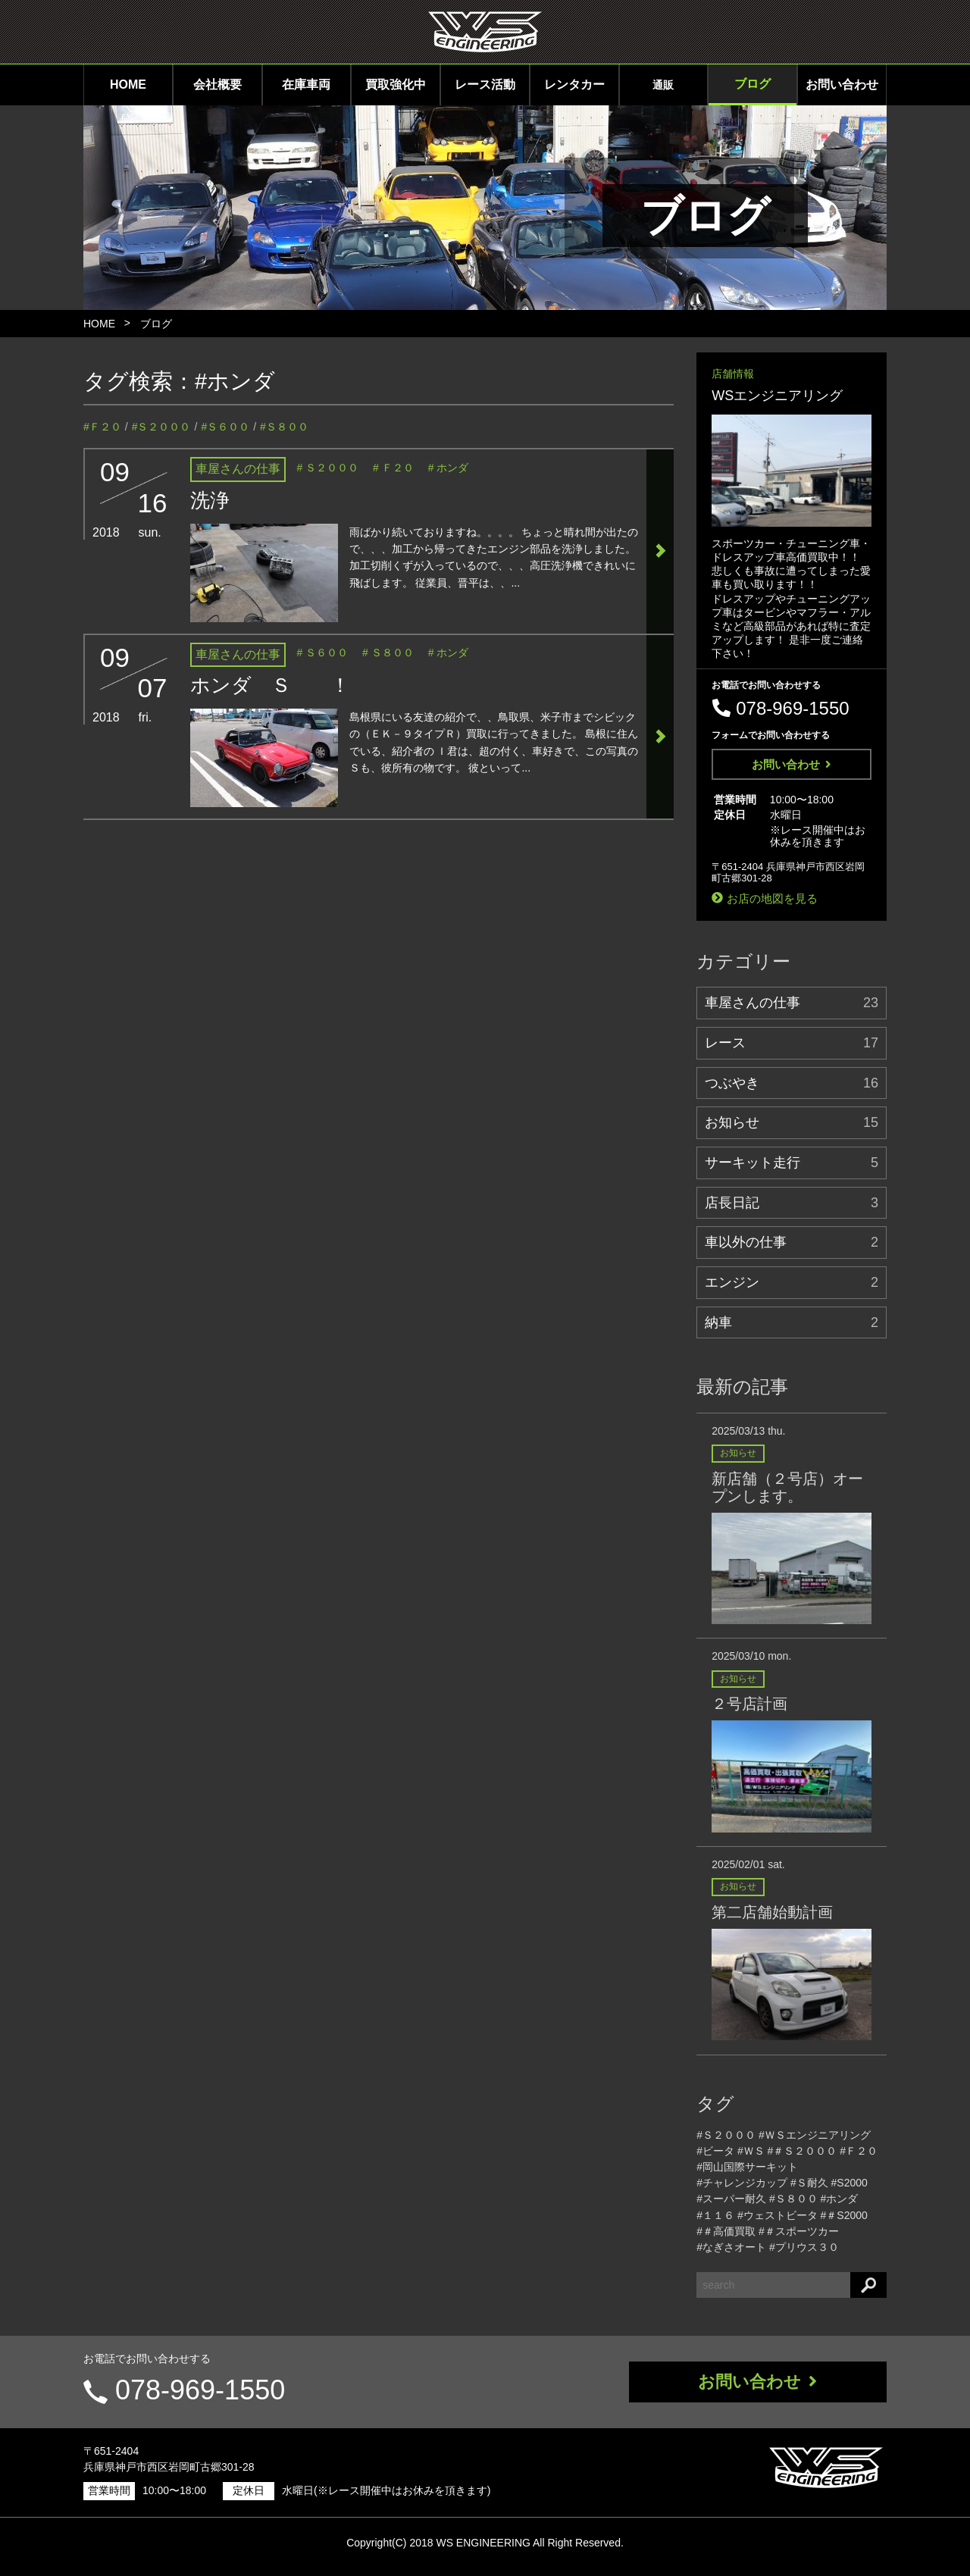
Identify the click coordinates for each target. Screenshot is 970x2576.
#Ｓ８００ (284, 427)
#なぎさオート (731, 2247)
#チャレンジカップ (741, 2183)
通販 (663, 85)
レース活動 (485, 84)
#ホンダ (235, 381)
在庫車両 (306, 84)
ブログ (752, 83)
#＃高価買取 (726, 2231)
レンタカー (574, 84)
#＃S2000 (844, 2215)
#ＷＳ (751, 2151)
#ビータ (715, 2151)
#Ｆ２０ (102, 427)
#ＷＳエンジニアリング (815, 2135)
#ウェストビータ (777, 2215)
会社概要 (217, 84)
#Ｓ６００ (225, 427)
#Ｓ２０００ (161, 427)
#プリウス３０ (804, 2247)
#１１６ (715, 2215)
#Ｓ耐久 (809, 2183)
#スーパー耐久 (731, 2199)
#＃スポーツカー (799, 2231)
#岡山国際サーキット (747, 2167)
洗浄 (210, 500)
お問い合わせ (842, 84)
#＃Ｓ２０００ (802, 2151)
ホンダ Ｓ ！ (270, 685)
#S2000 (849, 2183)
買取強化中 (395, 84)
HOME (128, 84)
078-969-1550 (199, 2389)
